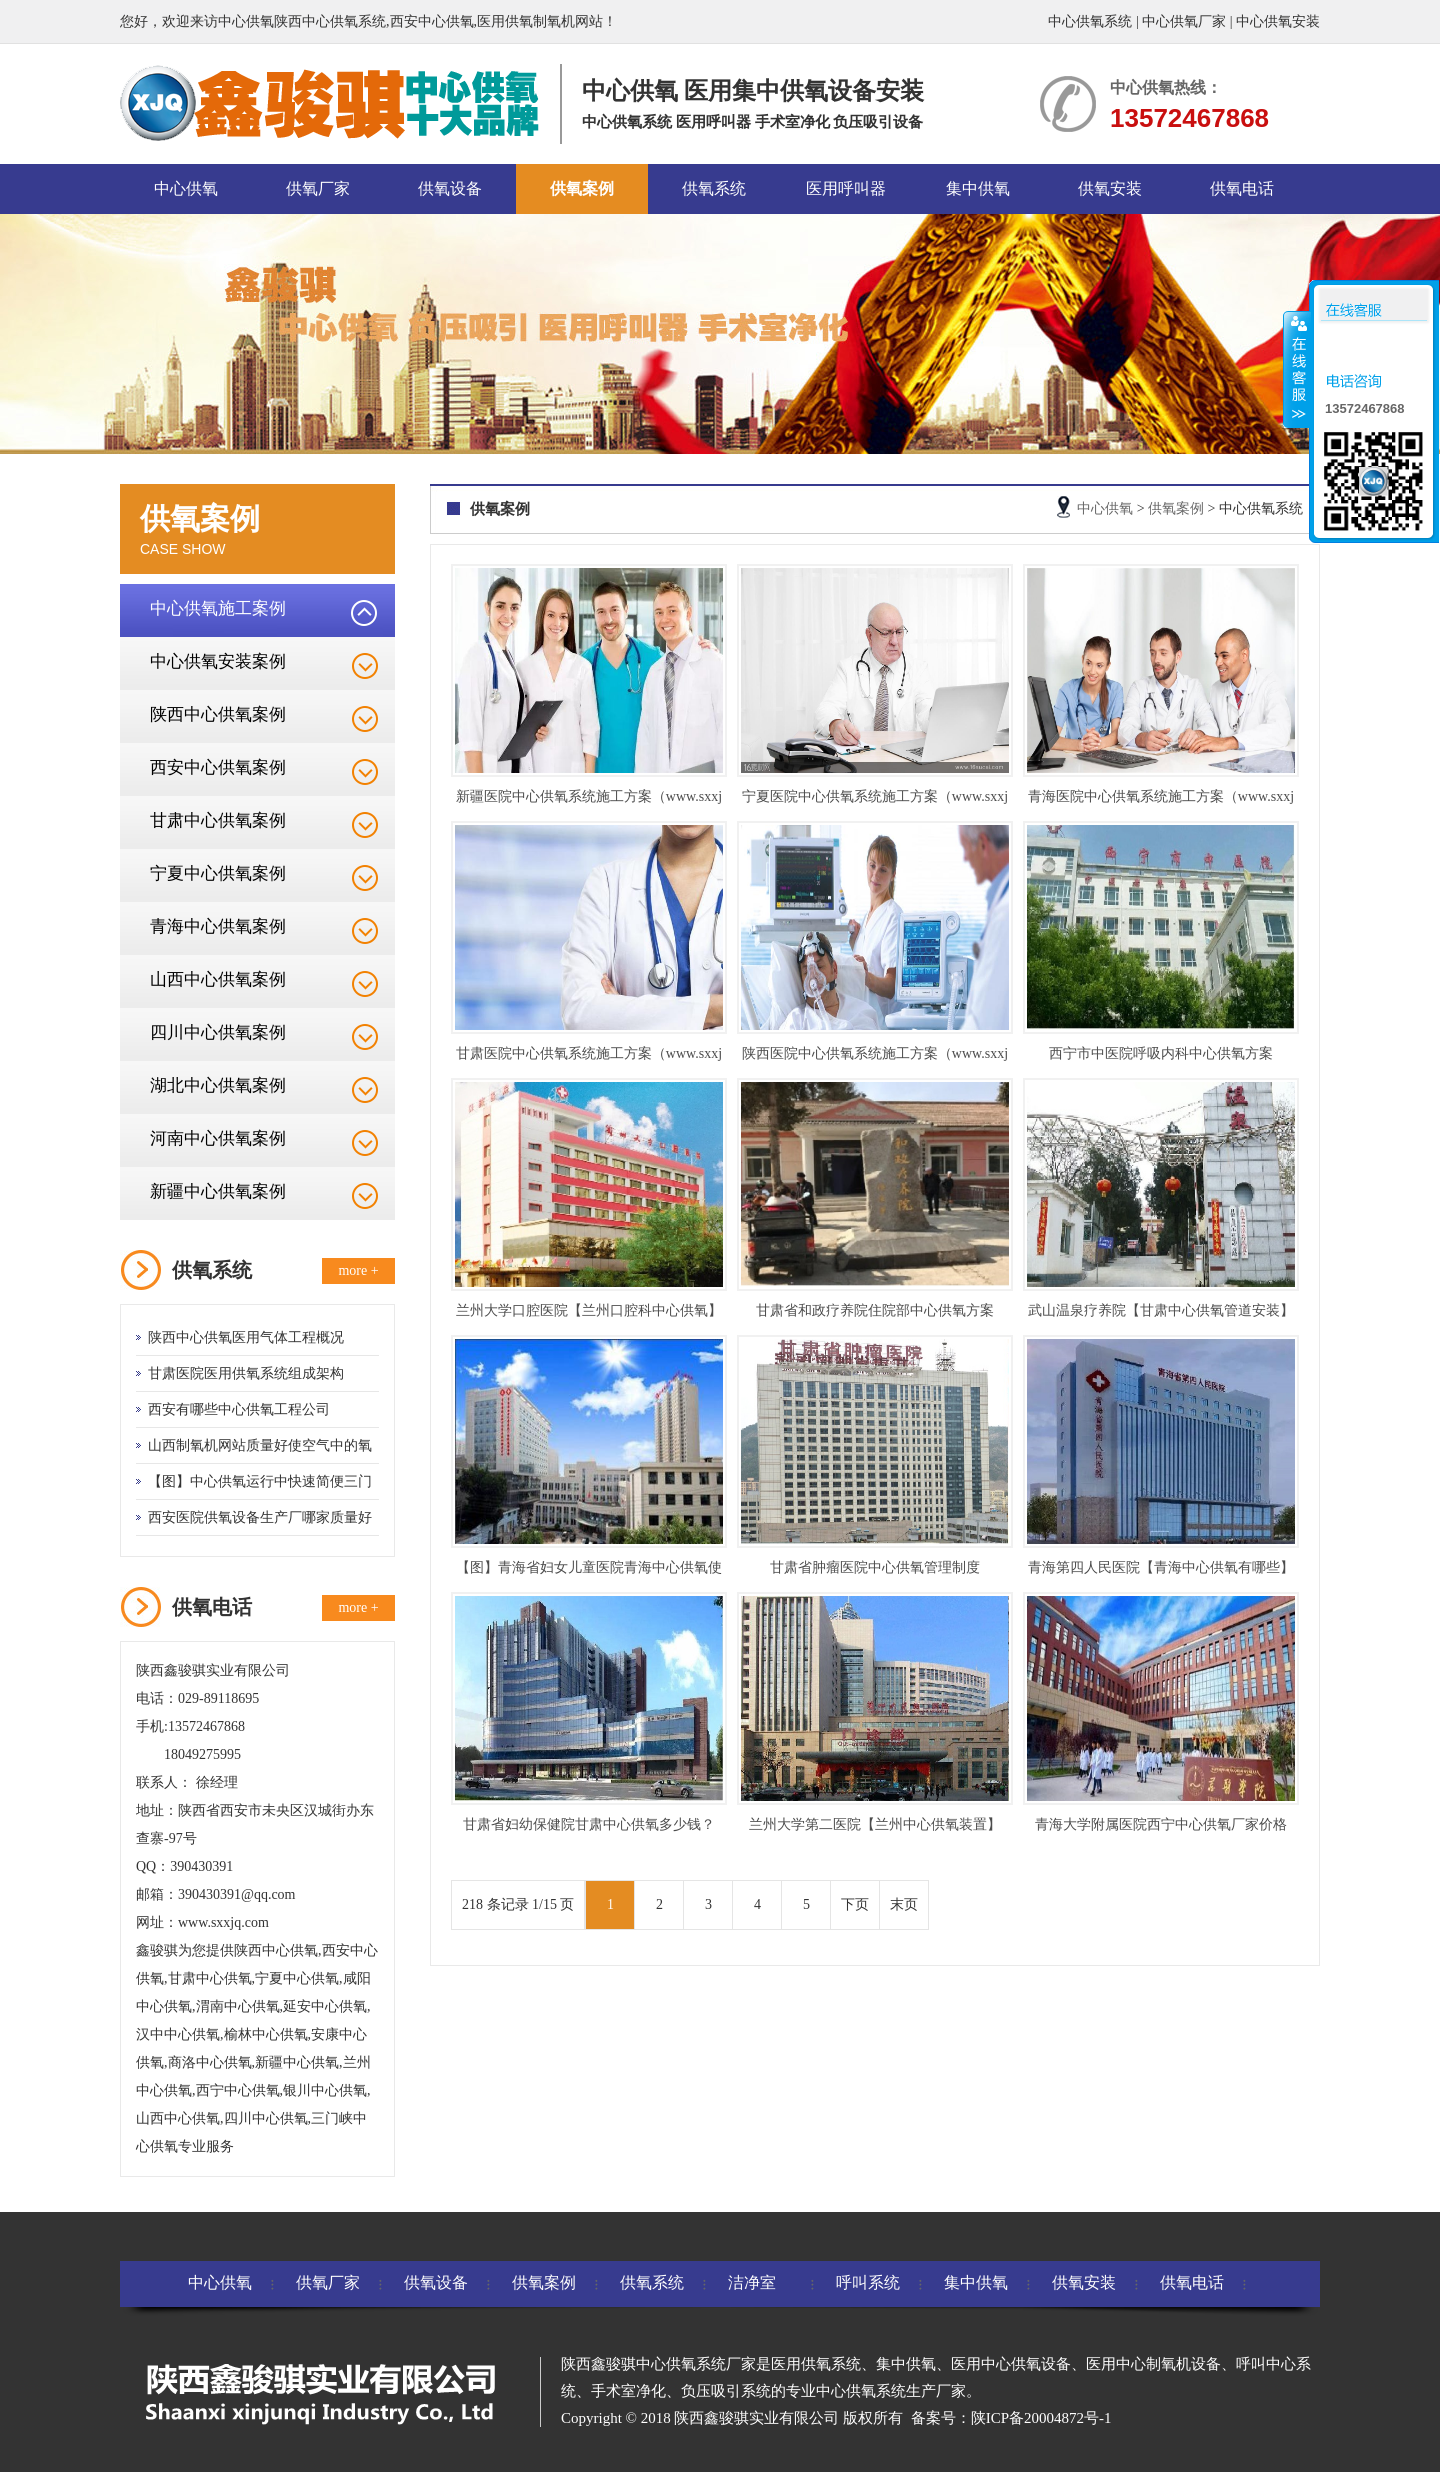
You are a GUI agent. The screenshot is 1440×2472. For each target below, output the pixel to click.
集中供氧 (978, 188)
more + (358, 1270)
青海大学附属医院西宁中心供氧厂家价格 (1161, 1824)
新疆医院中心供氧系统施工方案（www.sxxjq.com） (589, 800)
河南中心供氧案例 (218, 1138)
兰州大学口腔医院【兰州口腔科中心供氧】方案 (589, 1314)
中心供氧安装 (1278, 21)
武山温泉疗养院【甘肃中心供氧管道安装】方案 (1161, 1314)
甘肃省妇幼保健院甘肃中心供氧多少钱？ (589, 1824)
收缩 (1297, 369)
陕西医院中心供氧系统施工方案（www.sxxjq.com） (875, 1057)
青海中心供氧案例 (218, 926)
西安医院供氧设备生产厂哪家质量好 (260, 1517)
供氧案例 (582, 188)
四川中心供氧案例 (218, 1032)
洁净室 (752, 2282)
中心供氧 (186, 188)
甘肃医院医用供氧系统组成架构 (246, 1373)
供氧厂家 (318, 188)
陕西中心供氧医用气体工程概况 (246, 1337)
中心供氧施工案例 (218, 608)
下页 (855, 1904)
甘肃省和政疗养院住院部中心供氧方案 (875, 1310)
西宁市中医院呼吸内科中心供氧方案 (1161, 1053)
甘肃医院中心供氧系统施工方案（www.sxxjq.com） (589, 1057)
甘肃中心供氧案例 (218, 820)
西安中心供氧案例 (218, 767)
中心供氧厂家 (1184, 21)
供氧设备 (450, 188)
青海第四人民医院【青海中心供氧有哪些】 (1161, 1567)
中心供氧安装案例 (218, 661)
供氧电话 (1242, 188)
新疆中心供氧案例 (218, 1191)
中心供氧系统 (1090, 21)
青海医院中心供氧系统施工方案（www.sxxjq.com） (1161, 800)
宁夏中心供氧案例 (218, 873)
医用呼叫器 (846, 188)
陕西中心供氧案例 (218, 714)
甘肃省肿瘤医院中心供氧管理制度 (875, 1567)
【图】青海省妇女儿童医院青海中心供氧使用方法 (589, 1571)
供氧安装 (1110, 188)
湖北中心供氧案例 (218, 1085)
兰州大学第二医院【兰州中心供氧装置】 (875, 1824)
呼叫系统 (868, 2282)
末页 (904, 1904)
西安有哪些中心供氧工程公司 (239, 1409)
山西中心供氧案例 (218, 979)
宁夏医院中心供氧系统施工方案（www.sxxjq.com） (875, 800)
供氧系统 (714, 188)
